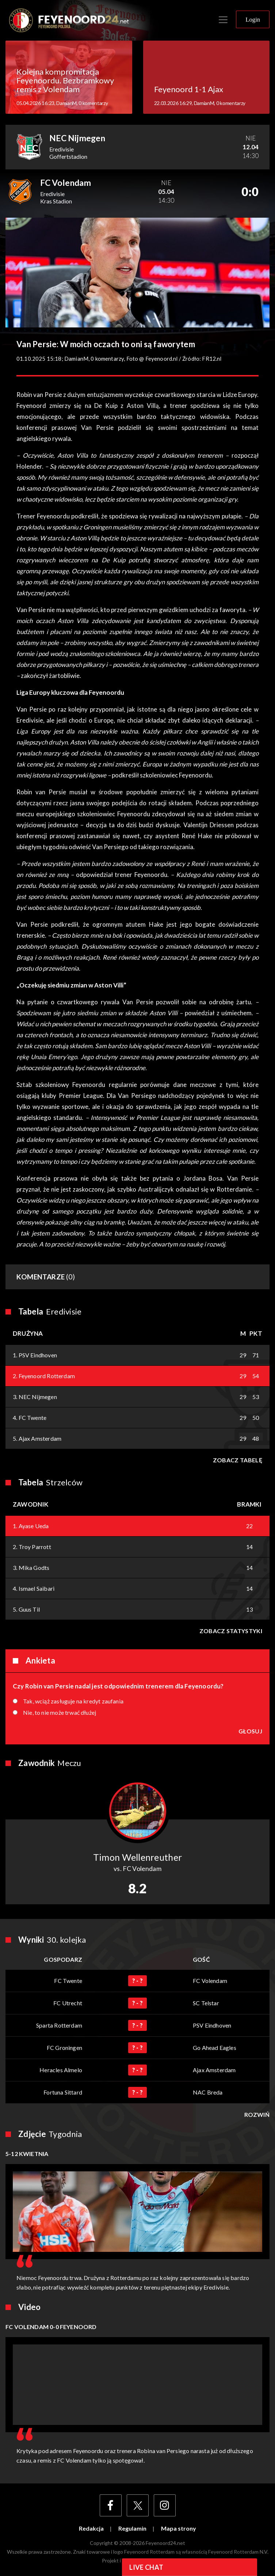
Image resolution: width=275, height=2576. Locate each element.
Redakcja (91, 2528)
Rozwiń (257, 2115)
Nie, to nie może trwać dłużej (59, 1713)
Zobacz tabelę (237, 1459)
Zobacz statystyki (230, 1630)
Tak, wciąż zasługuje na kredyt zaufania (73, 1701)
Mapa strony (178, 2528)
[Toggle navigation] (223, 20)
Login (252, 19)
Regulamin (132, 2528)
